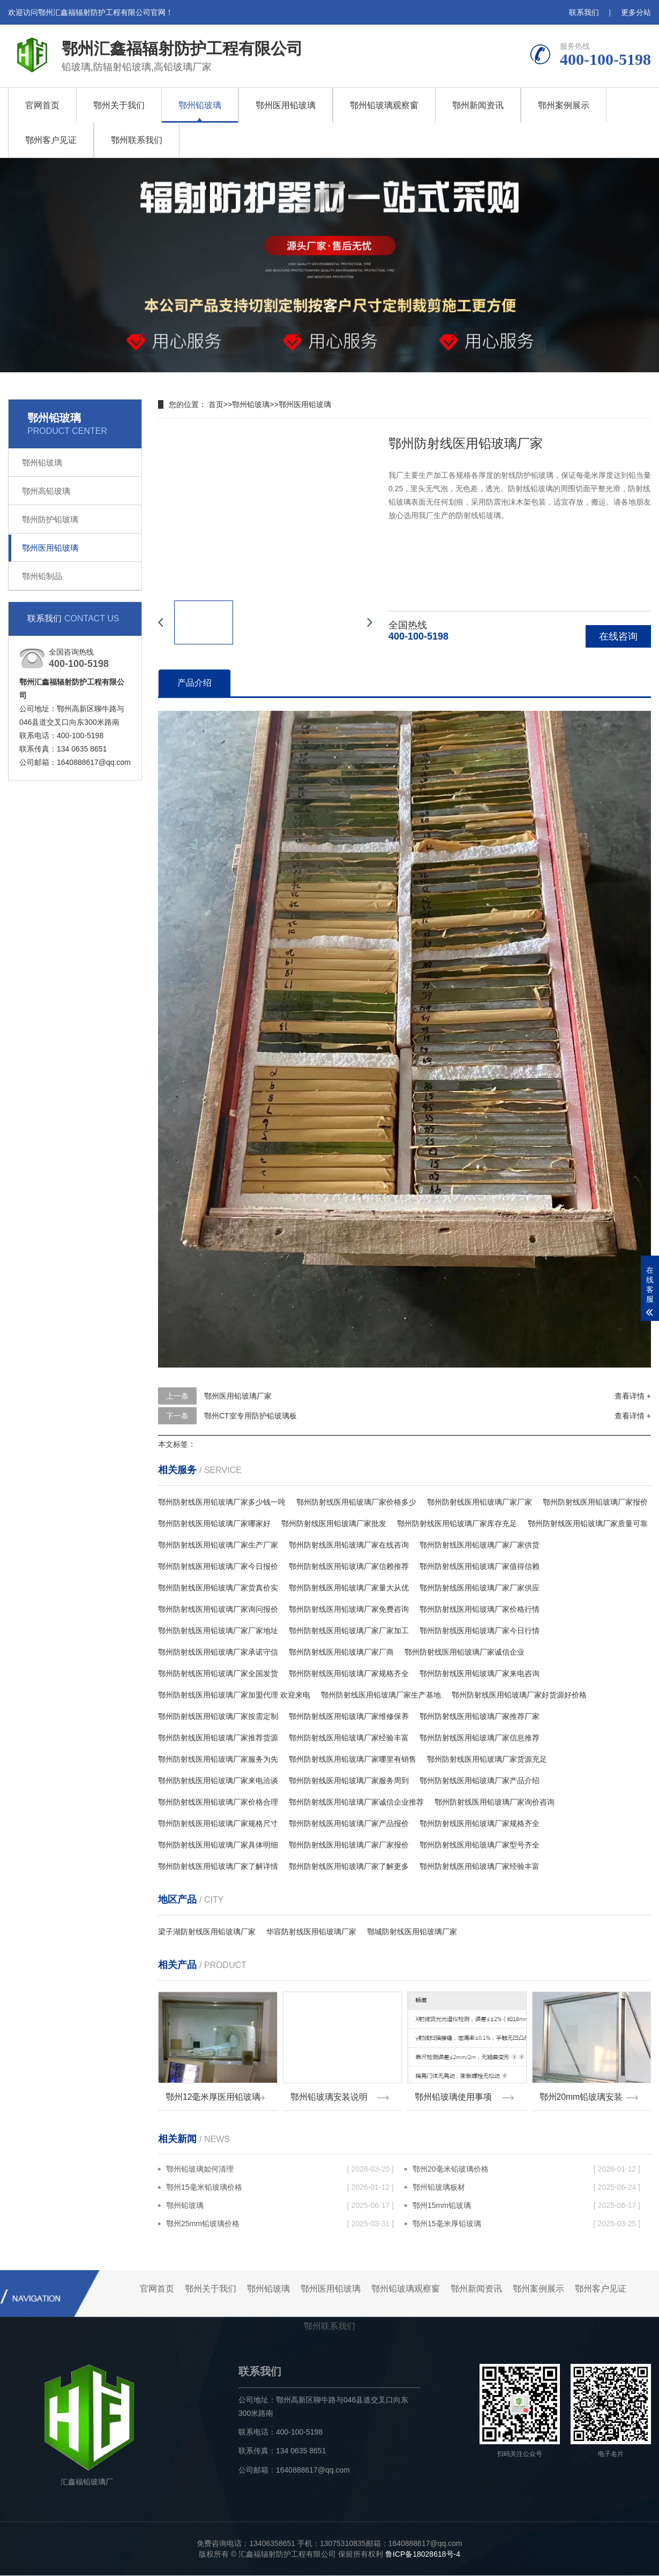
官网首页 (42, 105)
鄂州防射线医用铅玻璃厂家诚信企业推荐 (356, 1802)
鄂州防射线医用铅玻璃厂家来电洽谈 (218, 1780)
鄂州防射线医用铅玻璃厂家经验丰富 (349, 1737)
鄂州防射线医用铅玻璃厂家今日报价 (218, 1566)
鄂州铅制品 (42, 576)
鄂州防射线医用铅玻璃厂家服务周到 (349, 1780)
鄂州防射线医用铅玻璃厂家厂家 (479, 1502)
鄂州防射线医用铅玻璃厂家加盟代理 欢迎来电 (234, 1695)
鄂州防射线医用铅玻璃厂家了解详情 (218, 1866)
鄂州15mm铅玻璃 (526, 2206)
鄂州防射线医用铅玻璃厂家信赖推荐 (349, 1566)
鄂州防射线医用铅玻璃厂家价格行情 (480, 1609)
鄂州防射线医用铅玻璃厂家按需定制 (218, 1716)
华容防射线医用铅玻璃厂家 (311, 1931)
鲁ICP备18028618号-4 (422, 2554)
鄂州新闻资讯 (478, 105)
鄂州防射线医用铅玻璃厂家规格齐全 (349, 1673)
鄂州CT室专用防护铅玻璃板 (250, 1415)
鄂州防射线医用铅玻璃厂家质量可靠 (588, 1523)
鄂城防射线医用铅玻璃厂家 (412, 1931)
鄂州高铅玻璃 (46, 490)
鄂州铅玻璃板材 (526, 2188)
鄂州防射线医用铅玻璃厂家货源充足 (487, 1759)
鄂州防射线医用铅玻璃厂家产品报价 (349, 1823)
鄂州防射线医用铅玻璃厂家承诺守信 (218, 1652)
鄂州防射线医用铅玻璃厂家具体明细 (218, 1845)
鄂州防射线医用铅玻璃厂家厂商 (341, 1652)
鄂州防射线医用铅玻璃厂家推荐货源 (218, 1737)
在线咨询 (618, 636)
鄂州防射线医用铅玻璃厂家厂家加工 (349, 1630)
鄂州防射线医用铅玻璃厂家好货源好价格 (519, 1695)
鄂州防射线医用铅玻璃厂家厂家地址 (218, 1630)
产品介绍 (194, 682)
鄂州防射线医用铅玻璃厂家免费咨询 (349, 1609)
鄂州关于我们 (119, 105)
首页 (215, 404)
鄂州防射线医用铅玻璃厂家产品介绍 (480, 1780)
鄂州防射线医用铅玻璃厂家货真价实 (218, 1587)
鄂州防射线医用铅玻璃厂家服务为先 (218, 1759)
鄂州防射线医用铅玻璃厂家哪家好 (214, 1523)
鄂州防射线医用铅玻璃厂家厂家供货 (480, 1545)
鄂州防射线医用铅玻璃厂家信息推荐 (480, 1737)
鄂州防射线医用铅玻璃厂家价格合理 (218, 1802)
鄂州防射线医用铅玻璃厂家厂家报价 (349, 1845)
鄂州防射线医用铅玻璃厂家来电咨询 (480, 1673)
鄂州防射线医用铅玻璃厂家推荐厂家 (480, 1716)
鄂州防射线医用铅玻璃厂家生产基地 (381, 1695)
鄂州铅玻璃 (199, 105)
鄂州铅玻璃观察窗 (384, 105)
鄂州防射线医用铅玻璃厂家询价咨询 (495, 1802)
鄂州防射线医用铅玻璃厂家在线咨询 (349, 1545)
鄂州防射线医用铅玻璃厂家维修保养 (349, 1716)
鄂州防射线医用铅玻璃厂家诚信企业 (465, 1652)
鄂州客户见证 (51, 140)
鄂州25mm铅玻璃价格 (280, 2224)
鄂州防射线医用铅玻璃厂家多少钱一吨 (222, 1502)
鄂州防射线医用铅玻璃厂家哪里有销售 (352, 1759)
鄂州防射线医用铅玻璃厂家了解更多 (349, 1866)
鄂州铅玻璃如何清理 (280, 2169)
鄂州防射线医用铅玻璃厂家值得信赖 (480, 1566)
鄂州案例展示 (563, 105)
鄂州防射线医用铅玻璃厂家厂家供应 (480, 1587)
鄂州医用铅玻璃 (286, 105)
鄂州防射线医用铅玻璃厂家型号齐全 (480, 1845)
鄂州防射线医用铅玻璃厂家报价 (595, 1502)
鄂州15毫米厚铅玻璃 (526, 2224)
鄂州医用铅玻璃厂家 (238, 1396)
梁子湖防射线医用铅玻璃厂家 (207, 1931)
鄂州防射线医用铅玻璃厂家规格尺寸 (218, 1823)
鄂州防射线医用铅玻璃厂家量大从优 (349, 1587)
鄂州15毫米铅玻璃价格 (280, 2188)
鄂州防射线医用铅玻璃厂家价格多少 (356, 1502)
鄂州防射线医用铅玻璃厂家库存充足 (457, 1523)
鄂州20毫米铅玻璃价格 (526, 2169)
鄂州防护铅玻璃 (50, 519)
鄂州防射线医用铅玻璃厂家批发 (333, 1523)
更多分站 (636, 12)
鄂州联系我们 (136, 140)
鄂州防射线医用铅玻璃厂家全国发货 (218, 1673)
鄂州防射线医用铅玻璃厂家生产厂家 (218, 1545)
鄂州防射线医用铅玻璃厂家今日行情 (480, 1630)
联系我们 (584, 12)
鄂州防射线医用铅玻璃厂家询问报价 (218, 1609)
